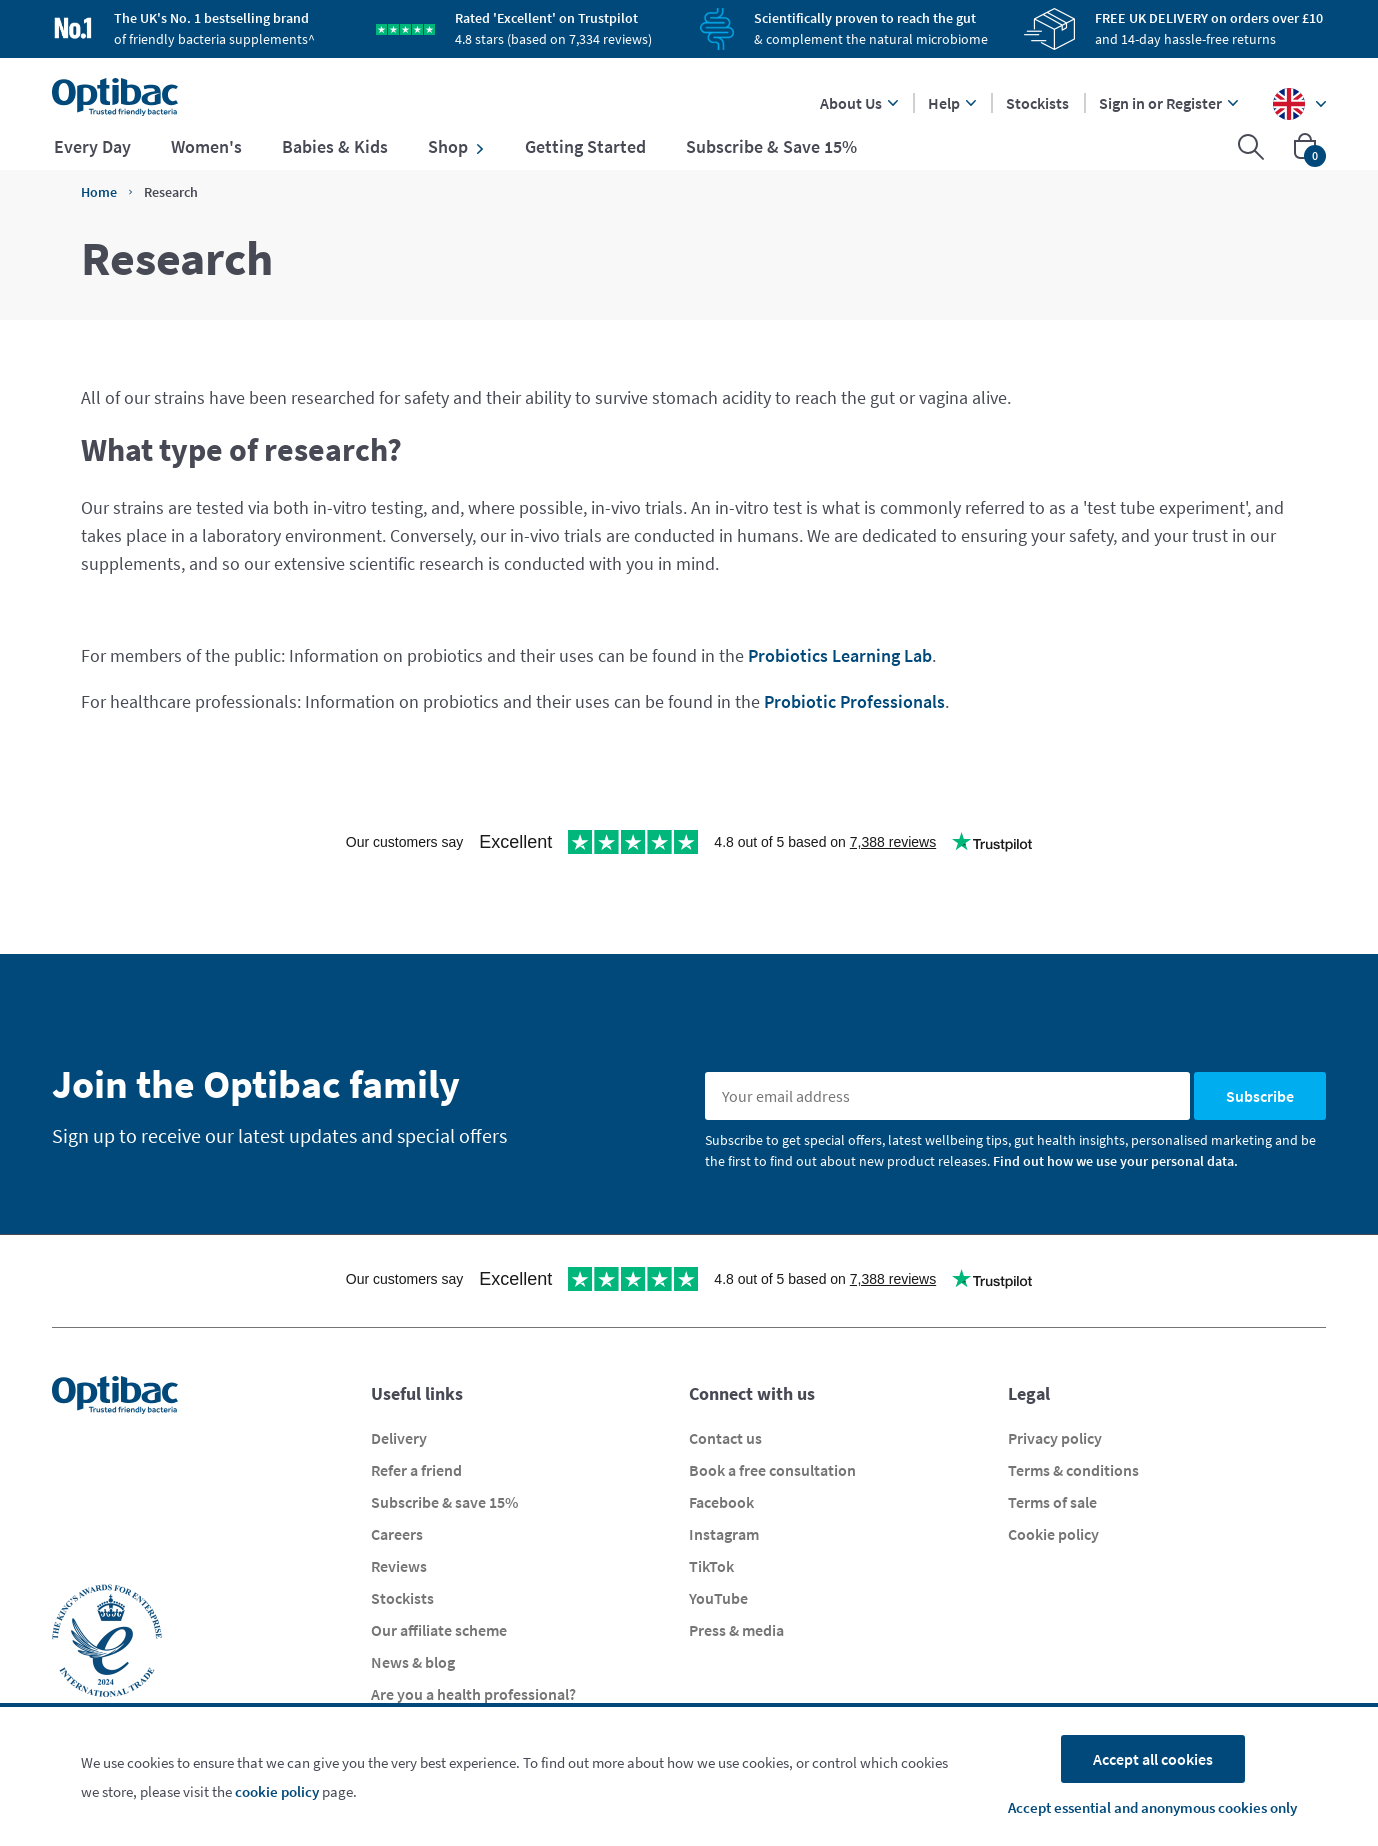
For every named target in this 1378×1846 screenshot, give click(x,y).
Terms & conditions (1073, 1470)
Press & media (736, 1630)
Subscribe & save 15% (444, 1502)
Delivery (399, 1438)
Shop (456, 147)
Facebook (721, 1502)
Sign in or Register (1168, 103)
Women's (206, 147)
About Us (859, 103)
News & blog (413, 1662)
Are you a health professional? (473, 1694)
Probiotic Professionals (854, 701)
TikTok (711, 1566)
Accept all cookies (1153, 1759)
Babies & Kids (335, 147)
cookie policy (277, 1791)
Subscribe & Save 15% (771, 147)
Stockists (1037, 103)
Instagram (724, 1534)
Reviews (399, 1566)
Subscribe (1260, 1096)
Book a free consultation (772, 1470)
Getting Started (585, 147)
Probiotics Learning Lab (840, 655)
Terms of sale (1052, 1502)
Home (99, 192)
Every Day (92, 147)
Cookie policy (1053, 1534)
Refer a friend (416, 1470)
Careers (397, 1534)
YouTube (718, 1598)
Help (952, 103)
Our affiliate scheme (439, 1630)
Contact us (725, 1438)
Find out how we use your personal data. (1115, 1161)
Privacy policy (1055, 1438)
